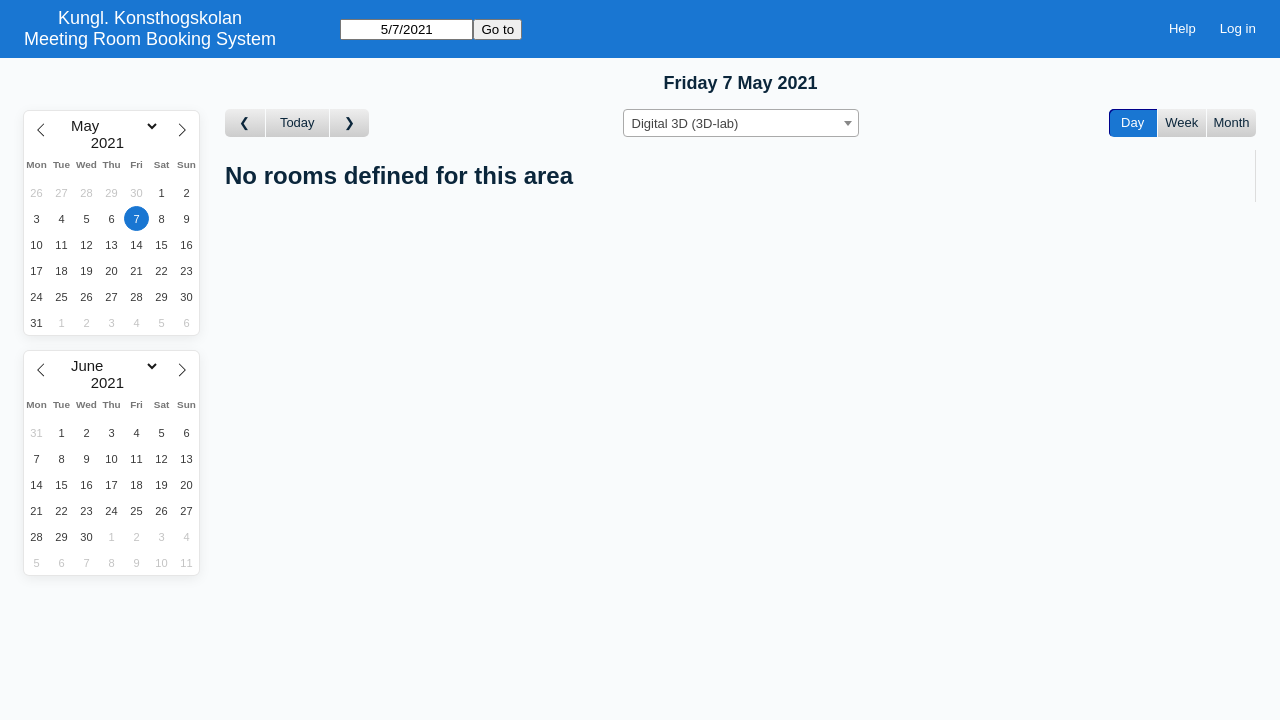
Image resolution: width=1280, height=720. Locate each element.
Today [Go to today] (297, 122)
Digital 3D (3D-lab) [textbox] (685, 123)
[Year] (112, 143)
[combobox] (741, 123)
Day (1132, 122)
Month (1231, 122)
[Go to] (406, 29)
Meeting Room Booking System (150, 39)
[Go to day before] (245, 123)
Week (1181, 122)
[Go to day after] (350, 123)
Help (1182, 28)
